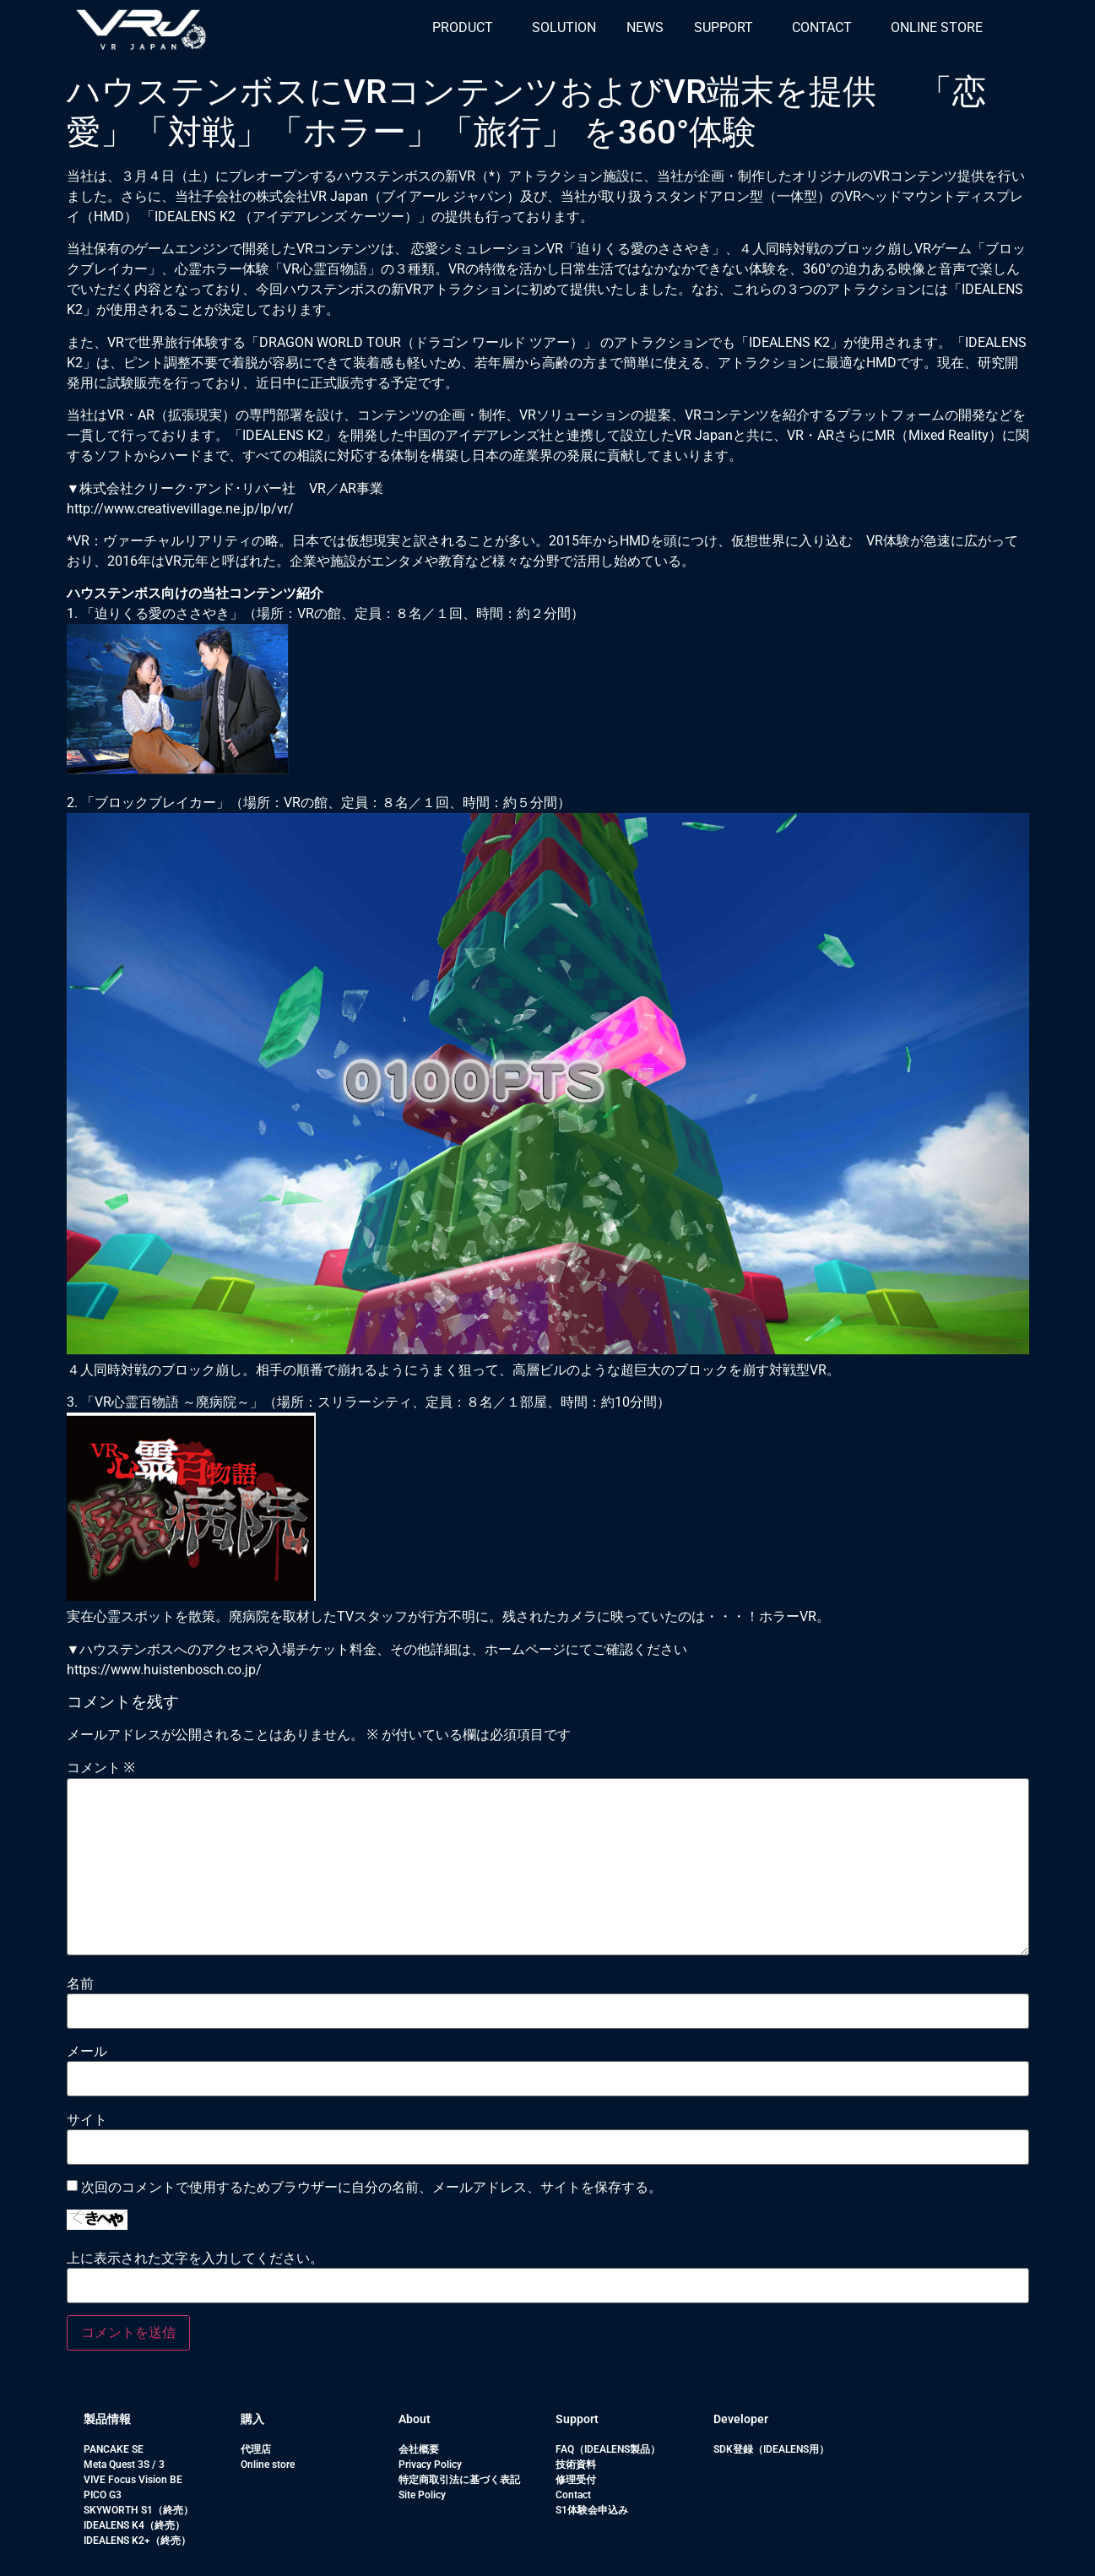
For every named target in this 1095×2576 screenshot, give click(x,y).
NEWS (645, 27)
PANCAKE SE (114, 2449)
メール (87, 2051)
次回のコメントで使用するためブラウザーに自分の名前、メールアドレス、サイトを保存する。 (371, 2187)
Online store (268, 2464)
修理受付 (576, 2480)
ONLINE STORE (937, 27)
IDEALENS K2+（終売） (137, 2540)
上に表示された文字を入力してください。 (195, 2258)
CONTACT (822, 27)
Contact (573, 2495)
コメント (101, 1768)
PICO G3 (103, 2495)
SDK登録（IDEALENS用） (771, 2449)
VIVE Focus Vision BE (133, 2480)
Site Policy (422, 2495)
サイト (87, 2120)
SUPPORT (723, 27)
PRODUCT (462, 27)
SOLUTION (564, 27)
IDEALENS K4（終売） (134, 2525)
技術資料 (576, 2464)
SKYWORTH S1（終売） (138, 2510)
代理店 (256, 2449)
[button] (467, 27)
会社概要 (418, 2449)
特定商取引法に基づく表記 (459, 2480)
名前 (80, 1984)
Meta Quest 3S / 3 (124, 2464)
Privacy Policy (430, 2464)
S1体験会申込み (592, 2510)
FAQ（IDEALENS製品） (608, 2449)
